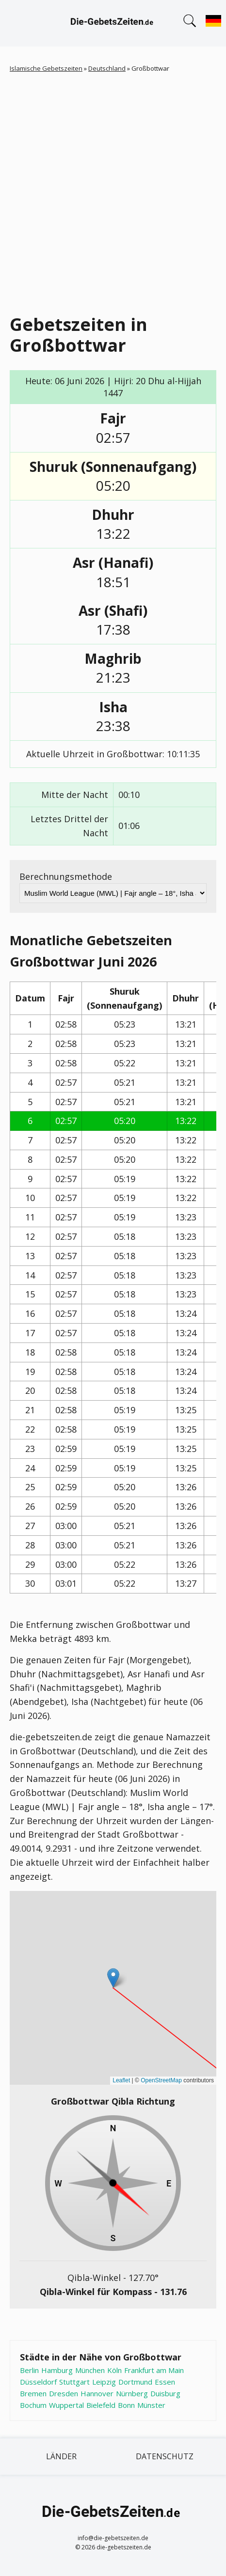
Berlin (29, 2370)
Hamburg (57, 2370)
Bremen (33, 2393)
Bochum (33, 2405)
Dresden (63, 2393)
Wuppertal (66, 2405)
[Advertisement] (113, 191)
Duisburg (165, 2393)
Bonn (126, 2405)
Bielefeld (100, 2405)
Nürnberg (132, 2393)
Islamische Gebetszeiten (46, 68)
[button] (113, 1978)
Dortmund (135, 2382)
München (90, 2370)
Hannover (97, 2393)
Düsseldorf (38, 2382)
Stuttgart (74, 2382)
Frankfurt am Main (154, 2370)
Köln (114, 2370)
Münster (151, 2405)
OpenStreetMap (161, 2080)
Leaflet (121, 2080)
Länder (61, 2456)
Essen (165, 2382)
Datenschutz (165, 2456)
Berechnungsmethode (65, 876)
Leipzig (104, 2382)
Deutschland (107, 68)
